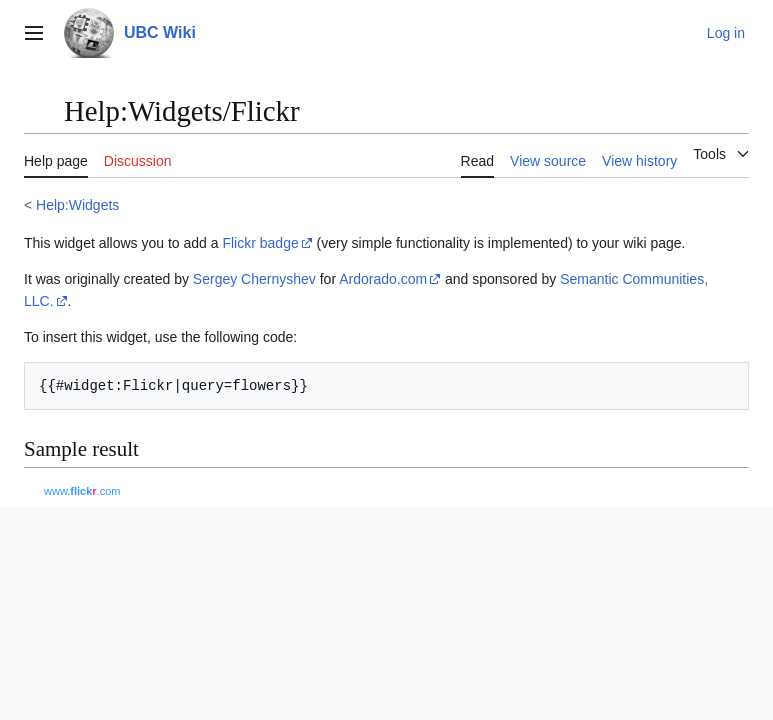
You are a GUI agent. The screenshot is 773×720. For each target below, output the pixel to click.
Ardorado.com (383, 279)
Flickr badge (260, 243)
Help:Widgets (77, 205)
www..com (82, 491)
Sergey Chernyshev (254, 279)
